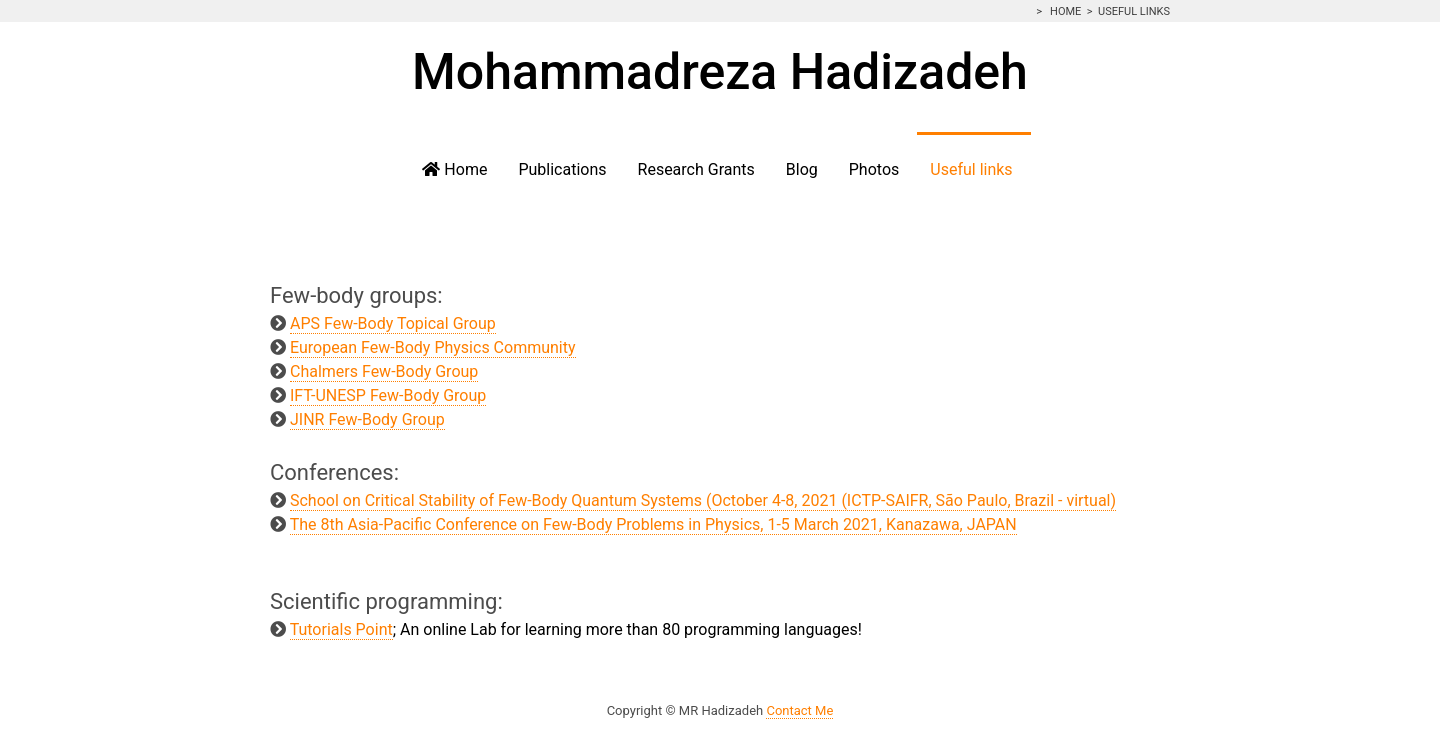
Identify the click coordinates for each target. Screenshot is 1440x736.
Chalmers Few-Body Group (384, 371)
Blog (802, 169)
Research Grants (696, 169)
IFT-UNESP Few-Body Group (388, 395)
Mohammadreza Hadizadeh (720, 72)
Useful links (1134, 11)
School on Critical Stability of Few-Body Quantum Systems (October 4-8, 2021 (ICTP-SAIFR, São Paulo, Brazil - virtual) (703, 500)
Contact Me (799, 710)
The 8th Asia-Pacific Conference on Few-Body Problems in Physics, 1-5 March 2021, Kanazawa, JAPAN (653, 524)
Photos (874, 169)
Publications (562, 169)
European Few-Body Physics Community (433, 347)
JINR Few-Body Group (367, 419)
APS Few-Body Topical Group (393, 323)
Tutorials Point (341, 629)
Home (1064, 11)
